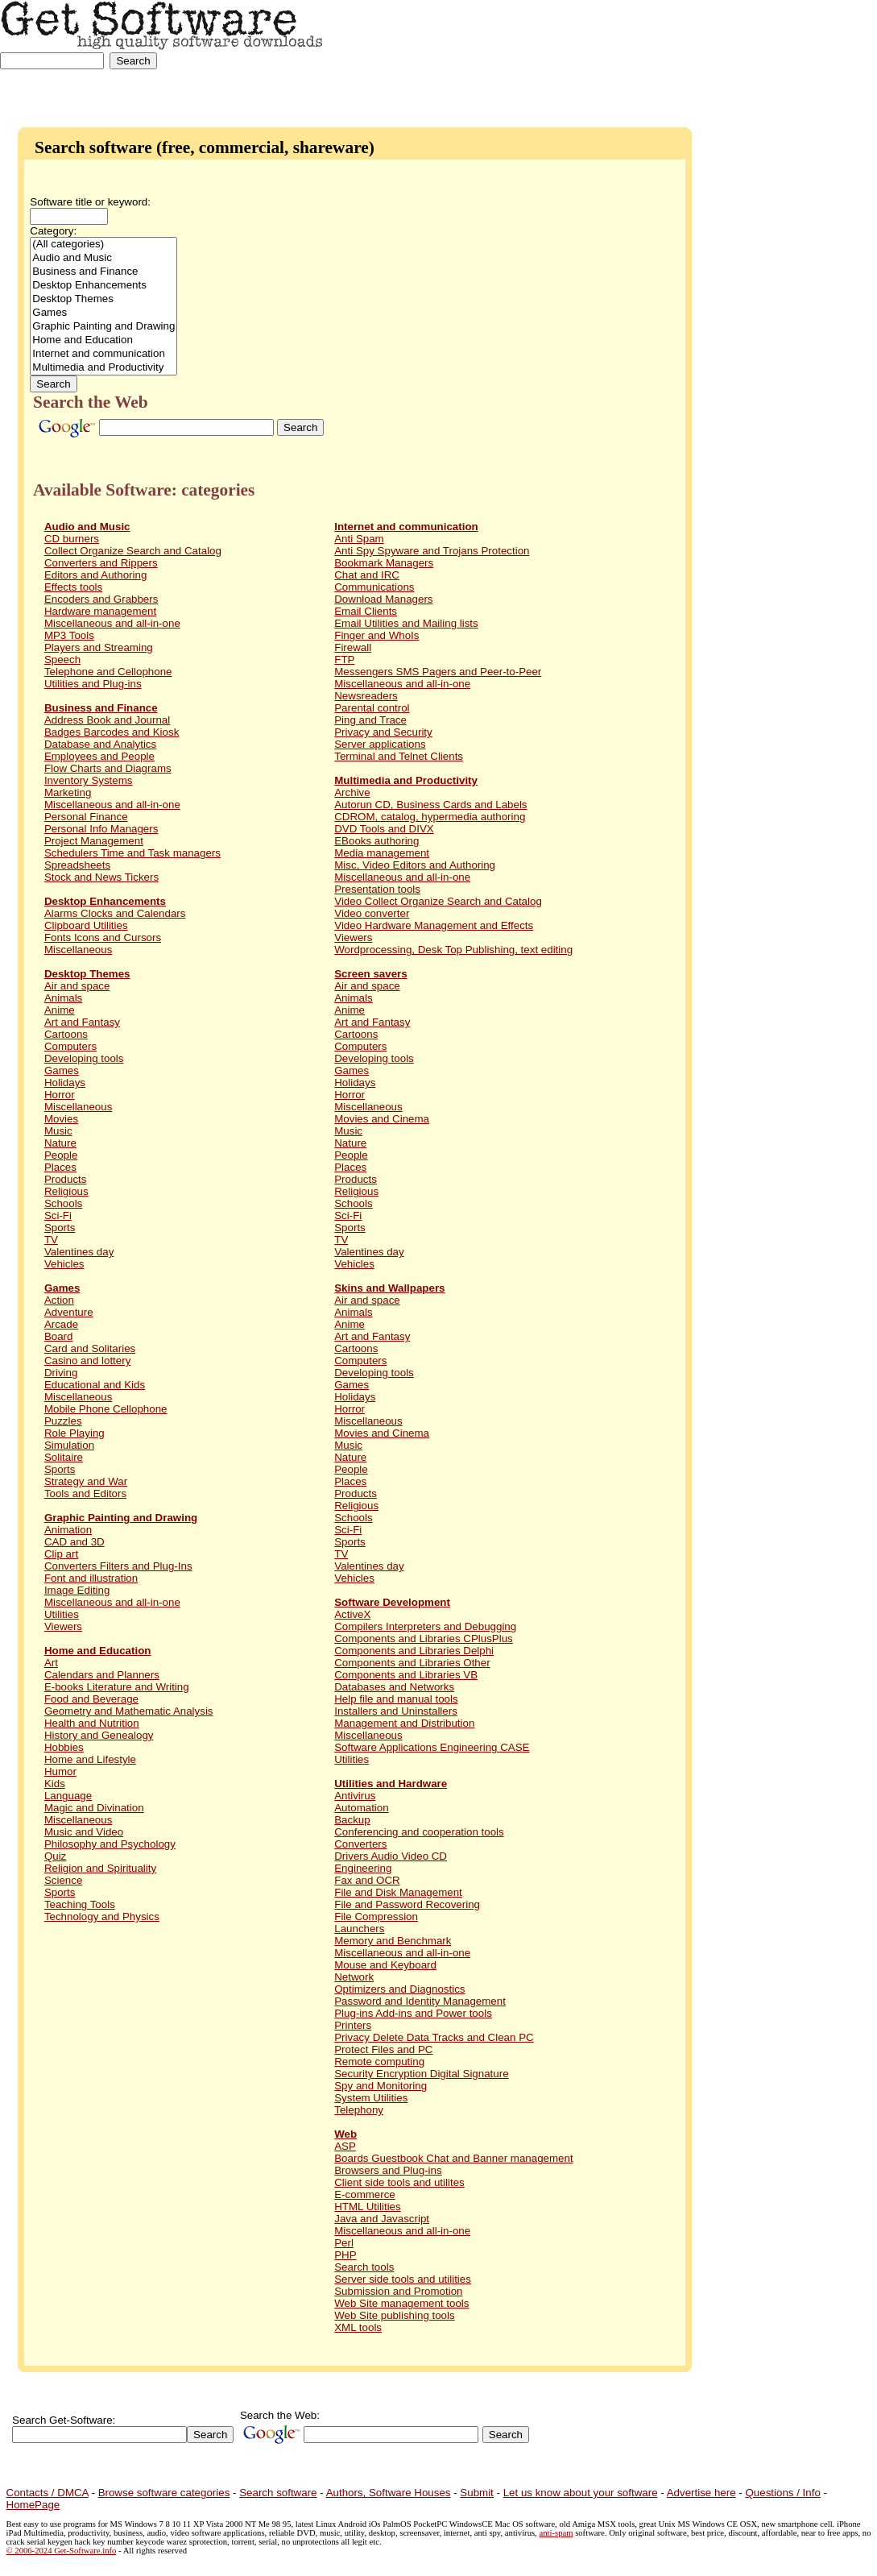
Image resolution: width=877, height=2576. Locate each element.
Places (60, 1167)
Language (68, 1796)
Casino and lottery (87, 1360)
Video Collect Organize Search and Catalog (438, 901)
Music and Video (83, 1832)
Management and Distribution (404, 1723)
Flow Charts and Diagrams (108, 768)
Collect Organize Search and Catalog (132, 551)
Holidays (64, 1082)
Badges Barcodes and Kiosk (111, 732)
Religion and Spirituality (100, 1868)
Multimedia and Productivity (103, 368)
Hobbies (64, 1747)
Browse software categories (164, 2493)
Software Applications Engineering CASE (431, 1747)
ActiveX (352, 1614)
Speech (62, 659)
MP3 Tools (69, 635)
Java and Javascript (381, 2219)
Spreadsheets (77, 865)
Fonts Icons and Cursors (102, 937)
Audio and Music (103, 258)
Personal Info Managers (101, 829)
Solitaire (63, 1457)
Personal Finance (86, 817)
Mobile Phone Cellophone (106, 1409)
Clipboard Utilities (86, 925)
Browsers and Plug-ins (387, 2170)
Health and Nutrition (91, 1723)
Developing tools (84, 1058)
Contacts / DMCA (47, 2493)
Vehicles (64, 1264)
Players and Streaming (98, 647)
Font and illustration (91, 1578)
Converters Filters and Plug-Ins (118, 1566)
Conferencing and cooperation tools (418, 1832)
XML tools (358, 2327)
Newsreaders (366, 696)
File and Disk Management (398, 1892)
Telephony (358, 2110)
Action (59, 1300)
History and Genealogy (99, 1735)
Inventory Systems (88, 780)
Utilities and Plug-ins (93, 684)
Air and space (77, 986)
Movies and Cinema (381, 1119)
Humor (60, 1771)
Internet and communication (103, 354)
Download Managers (383, 599)
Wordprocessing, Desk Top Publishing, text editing (453, 950)
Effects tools (73, 587)
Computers (70, 1046)
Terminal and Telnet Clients (398, 756)
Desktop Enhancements (103, 285)
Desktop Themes (103, 299)
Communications (374, 587)
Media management (381, 853)
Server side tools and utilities (402, 2279)
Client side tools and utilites (399, 2182)
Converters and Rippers (101, 563)
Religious (66, 1191)
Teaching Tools (79, 1904)
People (61, 1155)
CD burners (71, 539)
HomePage (33, 2505)
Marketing (68, 792)
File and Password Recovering (407, 1904)
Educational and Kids (94, 1385)
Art (51, 1663)
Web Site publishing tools (394, 2315)
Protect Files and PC (383, 2049)
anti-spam (556, 2532)
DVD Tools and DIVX (383, 829)
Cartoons (66, 1034)
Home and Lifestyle (90, 1759)
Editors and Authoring (95, 575)
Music (58, 1131)
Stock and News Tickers (101, 877)
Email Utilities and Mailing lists (406, 623)
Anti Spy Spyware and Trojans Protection (431, 551)
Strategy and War (85, 1481)
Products (65, 1179)
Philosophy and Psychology (110, 1844)
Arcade (61, 1324)
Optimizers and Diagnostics (399, 1989)
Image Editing (77, 1590)
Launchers (359, 1929)
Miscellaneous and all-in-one (112, 623)
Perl (344, 2243)
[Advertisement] (826, 50)
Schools (63, 1203)
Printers (352, 2025)
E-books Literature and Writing (116, 1687)
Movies (61, 1119)
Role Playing (74, 1433)
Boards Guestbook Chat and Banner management (453, 2158)
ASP (345, 2146)
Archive (352, 792)
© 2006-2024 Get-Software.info (61, 2550)
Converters (360, 1844)
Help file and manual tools (395, 1699)
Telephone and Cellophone (108, 672)
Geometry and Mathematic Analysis (128, 1711)
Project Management (93, 841)
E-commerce (364, 2194)
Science (63, 1880)
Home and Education (103, 340)
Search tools (364, 2267)
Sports (60, 1228)
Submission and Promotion (398, 2291)
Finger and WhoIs (376, 635)
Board (58, 1336)
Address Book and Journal (107, 720)
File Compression (376, 1916)
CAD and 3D (74, 1542)
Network (354, 1977)
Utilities (61, 1614)
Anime (59, 1010)
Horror (59, 1095)
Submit (476, 2493)
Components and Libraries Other (412, 1663)
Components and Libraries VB (406, 1675)
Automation (361, 1808)
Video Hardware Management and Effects (433, 925)
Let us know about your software (580, 2493)
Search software (277, 2493)
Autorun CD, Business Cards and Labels (430, 805)
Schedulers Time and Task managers (132, 853)
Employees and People (99, 756)
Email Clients (365, 611)
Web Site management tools (401, 2303)
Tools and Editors (85, 1493)
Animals (63, 998)
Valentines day (79, 1252)
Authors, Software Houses (388, 2493)
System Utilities (370, 2098)
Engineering (362, 1868)
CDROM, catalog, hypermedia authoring (429, 817)
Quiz (55, 1856)
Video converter (371, 913)
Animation (68, 1530)
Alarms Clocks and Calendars (115, 913)
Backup (352, 1820)
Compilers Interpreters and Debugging (425, 1626)
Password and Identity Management (420, 2001)
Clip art (61, 1554)
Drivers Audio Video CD (390, 1856)
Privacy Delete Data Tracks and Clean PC (433, 2037)
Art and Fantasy (82, 1022)
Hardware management (100, 611)
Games (103, 313)
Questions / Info (782, 2493)
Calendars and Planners (101, 1675)
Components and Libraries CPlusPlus (423, 1638)
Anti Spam (359, 539)
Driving (60, 1373)
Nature (60, 1143)
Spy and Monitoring (380, 2086)
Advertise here (701, 2493)
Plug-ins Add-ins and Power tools (413, 2013)
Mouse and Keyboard (385, 1965)
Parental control (371, 708)
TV (51, 1240)
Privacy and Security (383, 732)
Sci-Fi (58, 1215)
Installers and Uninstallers (395, 1711)
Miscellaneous (78, 950)
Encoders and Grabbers (101, 599)
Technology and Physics (101, 1916)
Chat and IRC (366, 575)
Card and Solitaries (89, 1348)
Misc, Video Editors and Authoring (414, 865)
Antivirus (354, 1796)
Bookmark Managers (383, 563)
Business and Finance (103, 272)
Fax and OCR (366, 1880)
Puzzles (63, 1421)
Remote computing (379, 2061)
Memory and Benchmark (392, 1941)
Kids (54, 1783)
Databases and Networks (394, 1687)
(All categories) (103, 244)
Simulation (69, 1445)
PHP (345, 2255)
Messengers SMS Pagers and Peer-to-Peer (437, 672)
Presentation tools (377, 889)
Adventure (68, 1312)
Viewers (63, 1626)
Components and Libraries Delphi (414, 1651)
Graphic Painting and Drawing (103, 327)
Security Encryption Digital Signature (421, 2074)
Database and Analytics (100, 744)
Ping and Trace (370, 720)
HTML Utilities (367, 2207)
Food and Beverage (91, 1699)
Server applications (379, 744)
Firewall (352, 647)
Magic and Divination (94, 1808)
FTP (344, 659)
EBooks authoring (376, 841)
